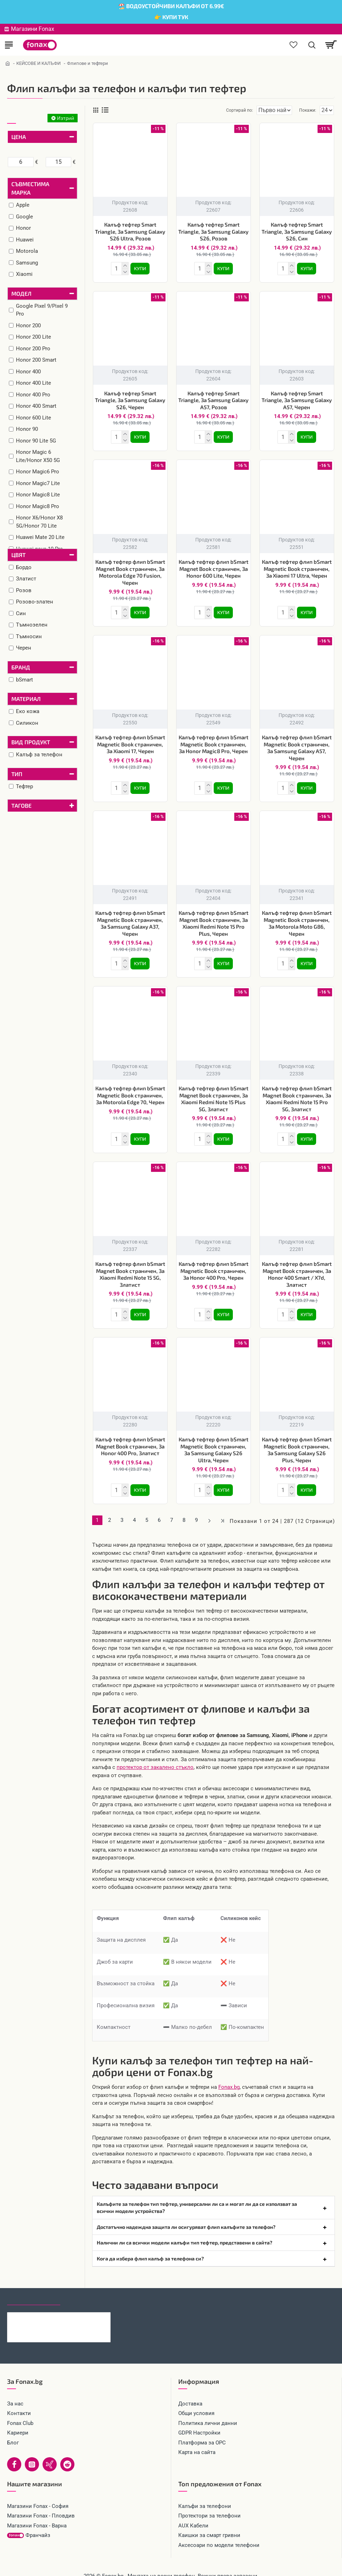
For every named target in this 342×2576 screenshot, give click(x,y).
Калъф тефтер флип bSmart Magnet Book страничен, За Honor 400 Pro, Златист (130, 1436)
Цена (18, 136)
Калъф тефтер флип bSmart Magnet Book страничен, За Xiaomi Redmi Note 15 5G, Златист (130, 1265)
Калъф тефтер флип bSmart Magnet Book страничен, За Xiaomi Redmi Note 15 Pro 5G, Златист (297, 1091)
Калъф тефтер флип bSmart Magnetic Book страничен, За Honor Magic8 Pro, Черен (213, 740)
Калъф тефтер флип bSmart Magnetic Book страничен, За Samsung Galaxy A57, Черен (297, 743)
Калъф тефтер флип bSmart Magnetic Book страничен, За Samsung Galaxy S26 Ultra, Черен (213, 1439)
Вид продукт (30, 742)
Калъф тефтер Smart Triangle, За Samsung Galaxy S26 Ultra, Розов (130, 231)
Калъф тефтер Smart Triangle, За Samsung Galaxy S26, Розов (213, 231)
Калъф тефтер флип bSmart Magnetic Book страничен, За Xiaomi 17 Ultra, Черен (297, 566)
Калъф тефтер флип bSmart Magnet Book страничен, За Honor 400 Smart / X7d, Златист (297, 1265)
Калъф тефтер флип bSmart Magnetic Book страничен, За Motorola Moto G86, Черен (297, 917)
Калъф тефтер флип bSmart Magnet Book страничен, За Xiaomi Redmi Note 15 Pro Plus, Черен (213, 917)
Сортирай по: (214, 110)
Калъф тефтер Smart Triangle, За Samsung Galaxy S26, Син (297, 231)
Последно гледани (33, 2285)
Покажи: (307, 110)
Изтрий (65, 118)
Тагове (21, 805)
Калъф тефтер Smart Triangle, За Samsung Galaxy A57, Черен (297, 399)
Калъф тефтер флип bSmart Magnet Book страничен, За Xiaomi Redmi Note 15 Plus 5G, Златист (213, 1091)
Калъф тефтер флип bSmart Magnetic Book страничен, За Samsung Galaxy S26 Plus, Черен (297, 1439)
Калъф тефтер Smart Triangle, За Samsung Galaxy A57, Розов (213, 399)
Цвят (18, 554)
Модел (21, 293)
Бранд (20, 667)
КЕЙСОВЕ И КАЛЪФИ (38, 63)
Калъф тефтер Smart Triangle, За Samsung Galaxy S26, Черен (130, 399)
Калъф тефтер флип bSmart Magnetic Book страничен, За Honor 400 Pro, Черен (213, 1262)
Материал (26, 698)
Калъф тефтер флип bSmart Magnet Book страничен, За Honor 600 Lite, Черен (213, 566)
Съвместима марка (30, 188)
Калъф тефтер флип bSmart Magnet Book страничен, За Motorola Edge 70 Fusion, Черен (130, 569)
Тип (16, 773)
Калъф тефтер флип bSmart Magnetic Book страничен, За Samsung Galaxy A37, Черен (130, 917)
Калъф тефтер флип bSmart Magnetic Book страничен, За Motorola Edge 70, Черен (130, 1088)
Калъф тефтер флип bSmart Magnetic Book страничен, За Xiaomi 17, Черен (130, 740)
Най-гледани (86, 2285)
